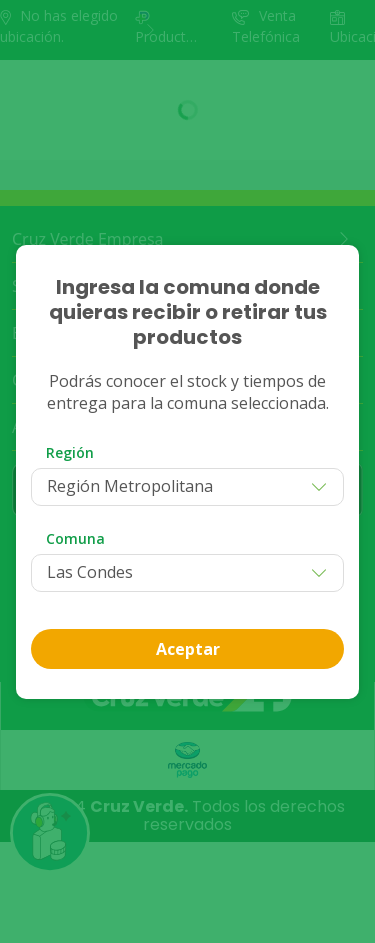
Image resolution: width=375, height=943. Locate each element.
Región (70, 452)
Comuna (75, 538)
